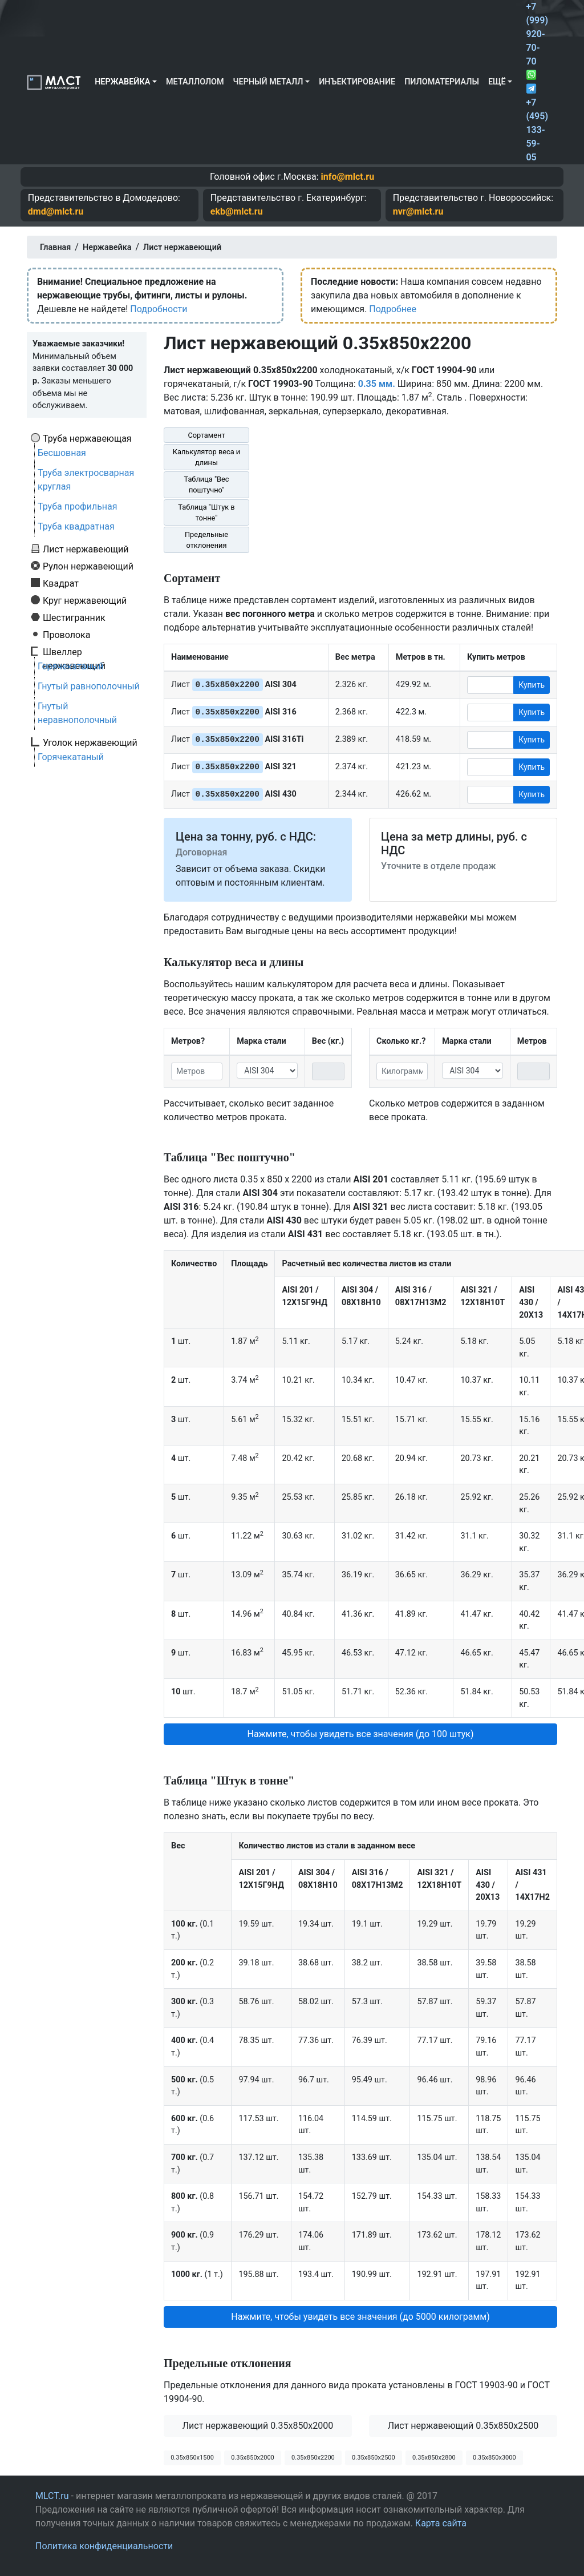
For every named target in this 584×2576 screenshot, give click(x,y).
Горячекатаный (71, 666)
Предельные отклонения (206, 540)
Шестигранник (74, 617)
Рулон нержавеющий (88, 566)
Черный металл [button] (268, 82)
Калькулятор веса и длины (207, 457)
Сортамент (206, 435)
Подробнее (392, 309)
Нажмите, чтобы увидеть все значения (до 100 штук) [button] (360, 1734)
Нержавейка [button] (122, 82)
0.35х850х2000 (252, 2457)
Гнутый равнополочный (89, 686)
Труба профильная (77, 506)
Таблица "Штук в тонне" (206, 512)
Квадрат (61, 583)
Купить (531, 684)
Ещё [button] (497, 82)
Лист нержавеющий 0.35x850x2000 (258, 2425)
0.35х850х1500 (192, 2457)
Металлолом (195, 82)
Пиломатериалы (441, 82)
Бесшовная (62, 452)
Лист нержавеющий (86, 549)
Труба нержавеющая (87, 438)
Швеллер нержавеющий (74, 652)
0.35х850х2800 (434, 2457)
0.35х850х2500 (373, 2457)
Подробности (158, 309)
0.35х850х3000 (494, 2457)
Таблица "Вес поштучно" (206, 484)
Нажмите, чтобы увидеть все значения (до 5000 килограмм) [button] (360, 2316)
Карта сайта (441, 2523)
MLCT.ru (52, 2495)
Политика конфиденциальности (104, 2546)
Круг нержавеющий (85, 600)
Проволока (66, 634)
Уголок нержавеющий (90, 742)
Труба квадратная (76, 526)
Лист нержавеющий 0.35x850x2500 (463, 2425)
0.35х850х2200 (313, 2457)
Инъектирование (357, 82)
